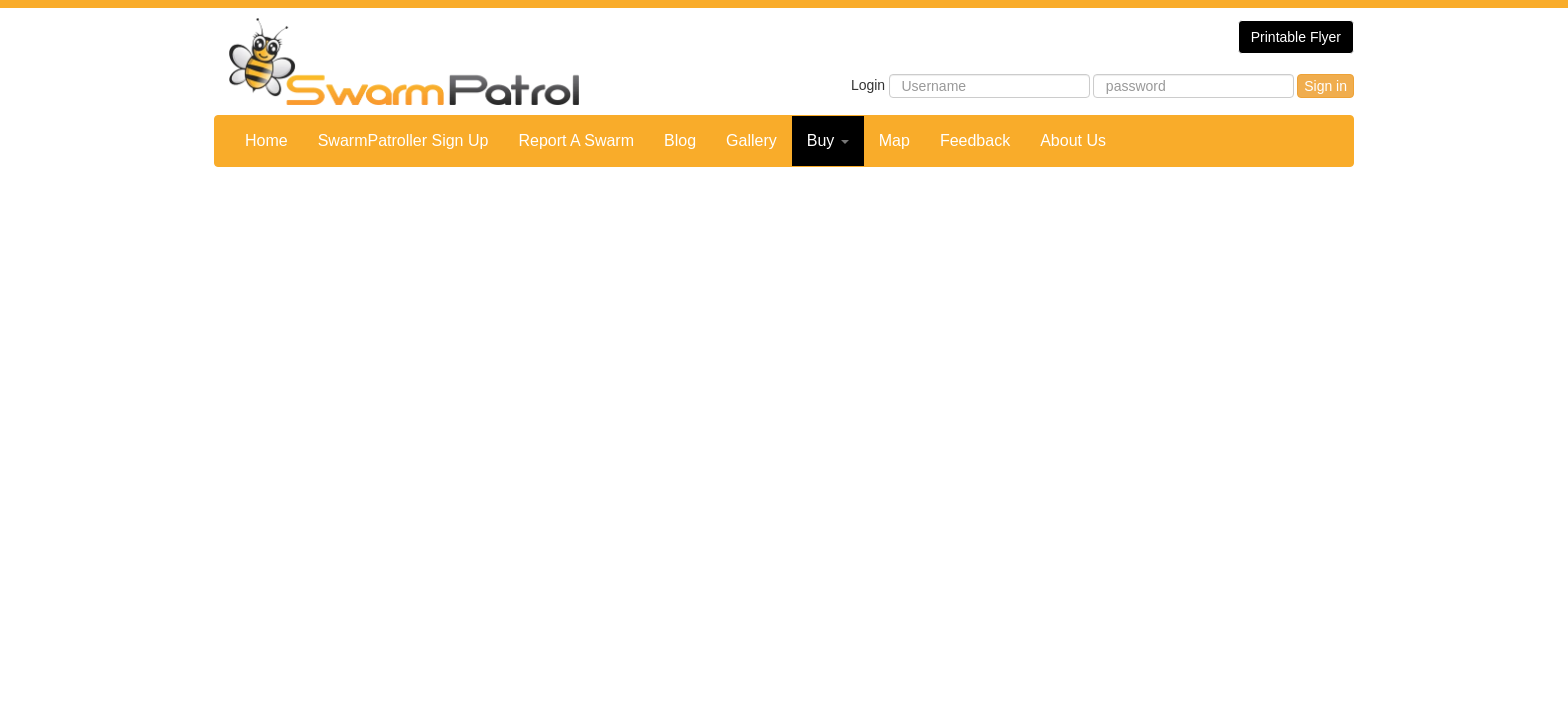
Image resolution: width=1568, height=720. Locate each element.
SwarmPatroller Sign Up (403, 140)
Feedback (975, 140)
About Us (1073, 140)
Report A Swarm (576, 140)
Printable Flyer (1296, 37)
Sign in (1325, 86)
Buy (828, 140)
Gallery (751, 140)
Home (266, 140)
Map (894, 140)
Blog (680, 140)
